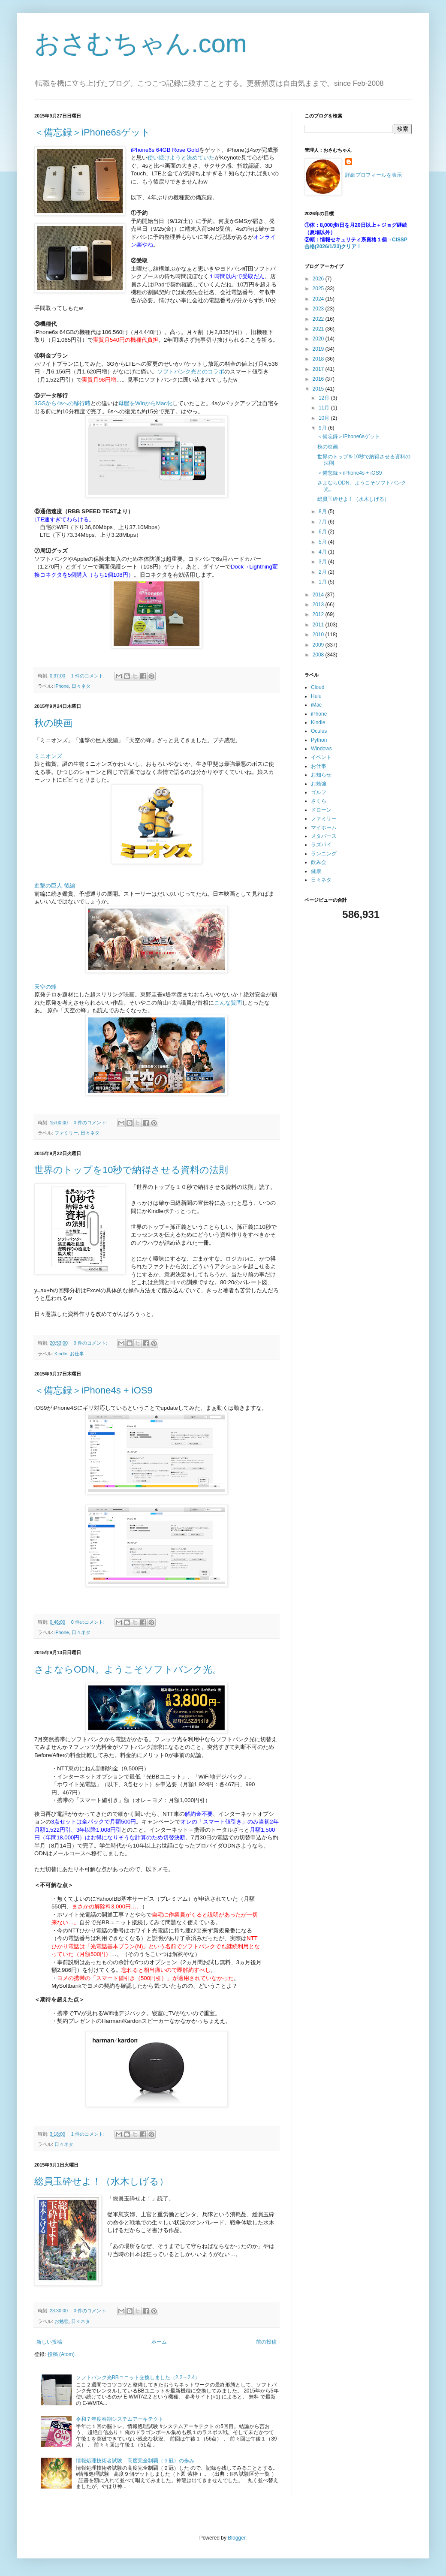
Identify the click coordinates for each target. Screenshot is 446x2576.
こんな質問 (228, 1002)
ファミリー (66, 1132)
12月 (325, 398)
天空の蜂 (45, 987)
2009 (319, 645)
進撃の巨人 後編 (54, 885)
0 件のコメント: (91, 1122)
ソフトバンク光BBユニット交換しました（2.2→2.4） (138, 2377)
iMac (316, 705)
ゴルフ (318, 792)
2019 (319, 349)
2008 (319, 655)
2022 (319, 319)
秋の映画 (53, 723)
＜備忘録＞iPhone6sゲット (92, 132)
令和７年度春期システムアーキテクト (119, 2419)
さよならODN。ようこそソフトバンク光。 (128, 1669)
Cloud (317, 687)
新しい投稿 (49, 2342)
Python (319, 740)
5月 (323, 542)
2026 (319, 279)
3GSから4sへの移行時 (62, 403)
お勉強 (61, 2321)
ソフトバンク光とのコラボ (190, 371)
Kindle (60, 1353)
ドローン (321, 810)
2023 (319, 309)
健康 (316, 871)
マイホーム (324, 828)
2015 (319, 389)
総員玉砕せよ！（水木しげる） (101, 2181)
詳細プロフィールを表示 (373, 175)
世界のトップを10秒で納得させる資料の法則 (131, 1170)
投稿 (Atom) (61, 2354)
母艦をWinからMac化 (145, 403)
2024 (319, 299)
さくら (318, 801)
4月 (323, 552)
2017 (319, 369)
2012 (319, 614)
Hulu (316, 696)
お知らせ (321, 775)
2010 (319, 635)
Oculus (319, 731)
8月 (323, 512)
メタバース (324, 836)
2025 (319, 289)
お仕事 (77, 1353)
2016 (319, 379)
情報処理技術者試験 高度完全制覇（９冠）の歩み (135, 2461)
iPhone (61, 686)
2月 (323, 572)
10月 (325, 418)
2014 (319, 595)
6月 (323, 532)
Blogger (236, 2538)
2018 (319, 359)
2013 (319, 605)
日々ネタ (81, 686)
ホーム (159, 2342)
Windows (321, 749)
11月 (325, 408)
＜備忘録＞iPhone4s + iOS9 (93, 1390)
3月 (323, 562)
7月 (323, 522)
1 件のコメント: (88, 675)
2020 (319, 339)
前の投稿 (266, 2342)
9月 (323, 428)
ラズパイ (321, 845)
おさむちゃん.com (140, 43)
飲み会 (318, 862)
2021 (319, 329)
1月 (323, 582)
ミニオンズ (48, 756)
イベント (321, 757)
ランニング (324, 854)
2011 (319, 625)
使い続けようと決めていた (181, 157)
